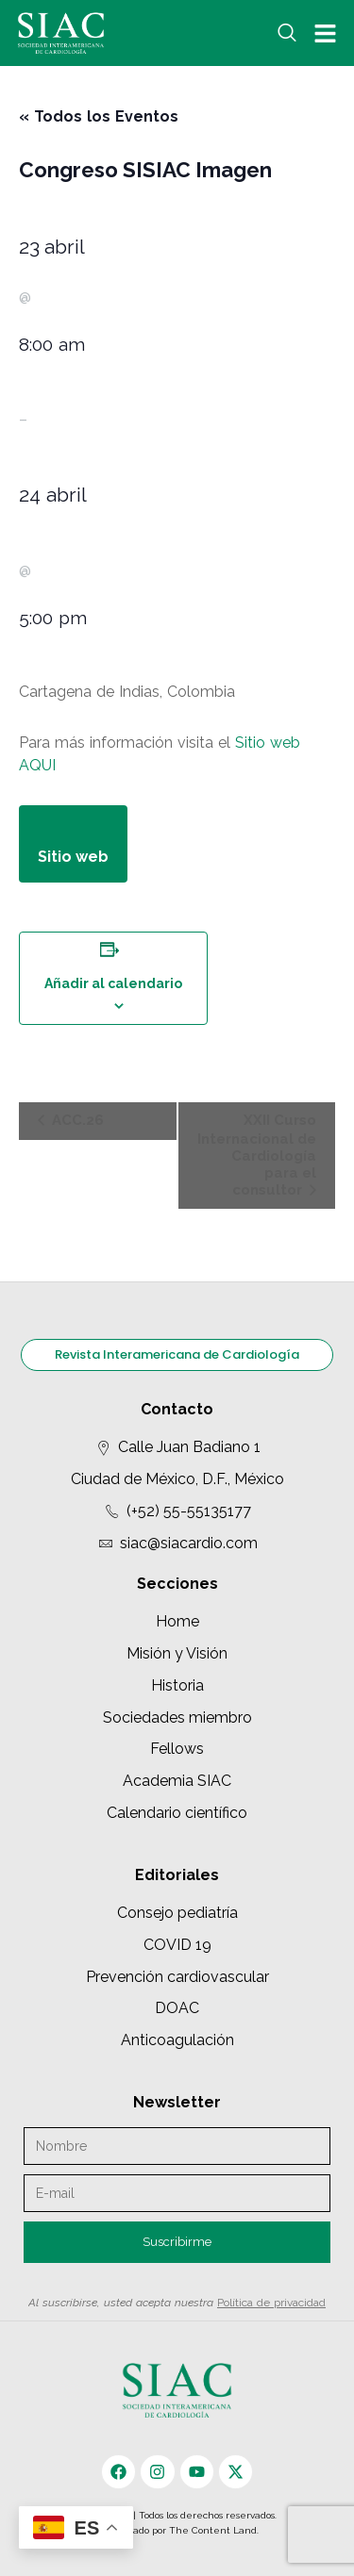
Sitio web (267, 742)
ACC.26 (76, 1120)
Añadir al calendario (113, 983)
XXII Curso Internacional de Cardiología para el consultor (256, 1155)
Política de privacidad (271, 2302)
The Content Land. (215, 2530)
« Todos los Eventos (98, 116)
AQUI (37, 765)
